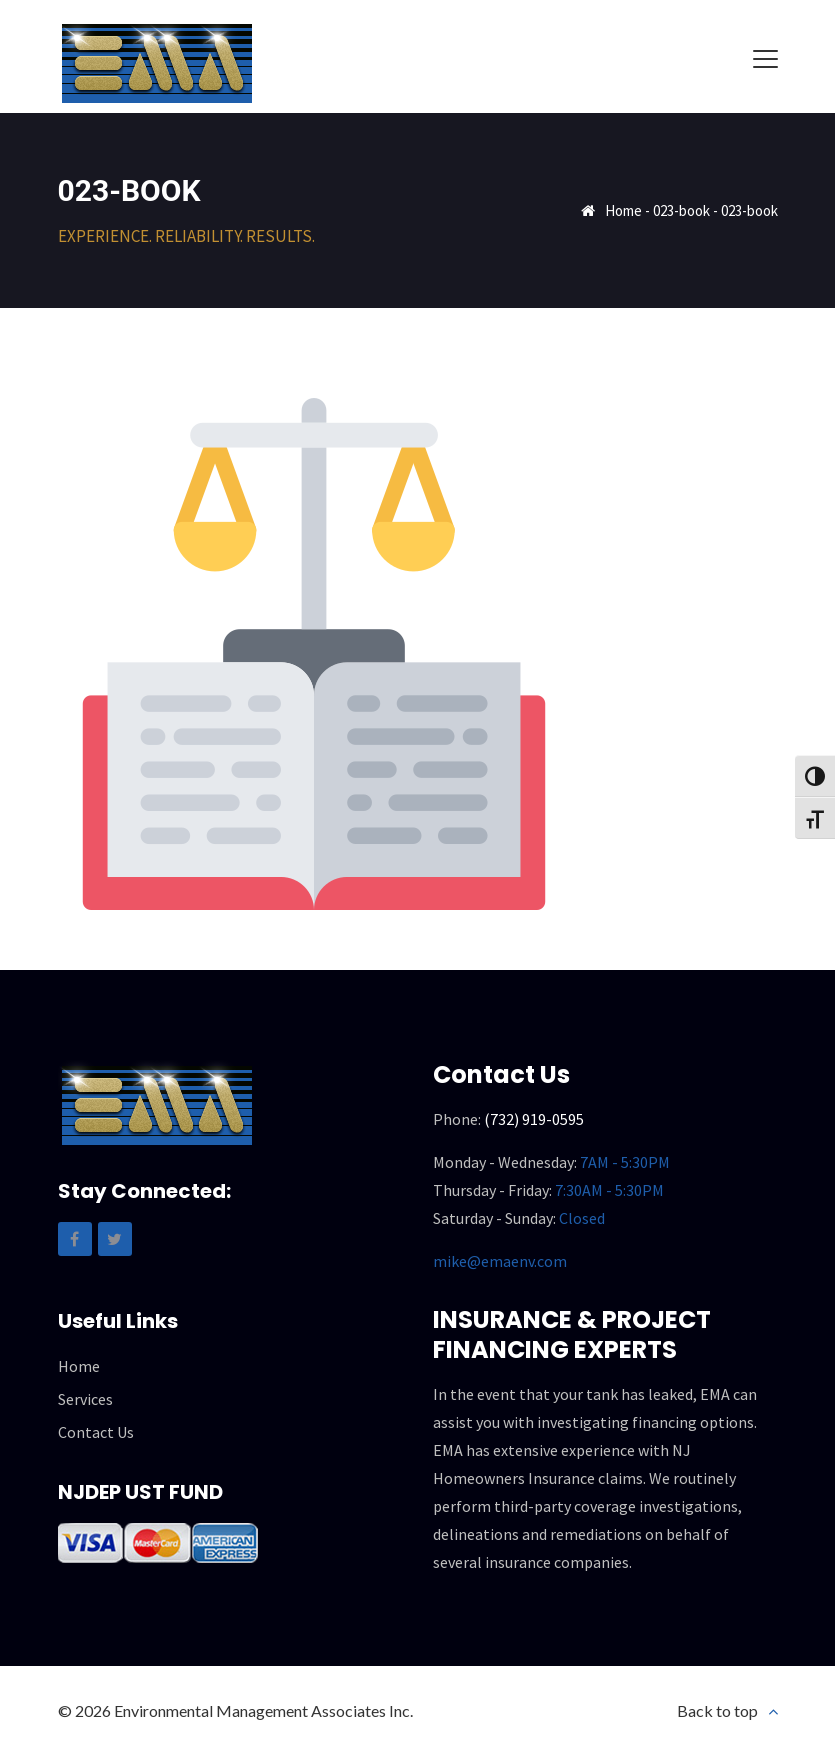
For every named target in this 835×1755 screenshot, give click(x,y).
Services (85, 1399)
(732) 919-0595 (534, 1119)
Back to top (717, 1710)
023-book (681, 210)
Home (623, 210)
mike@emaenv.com (500, 1261)
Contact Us (96, 1432)
